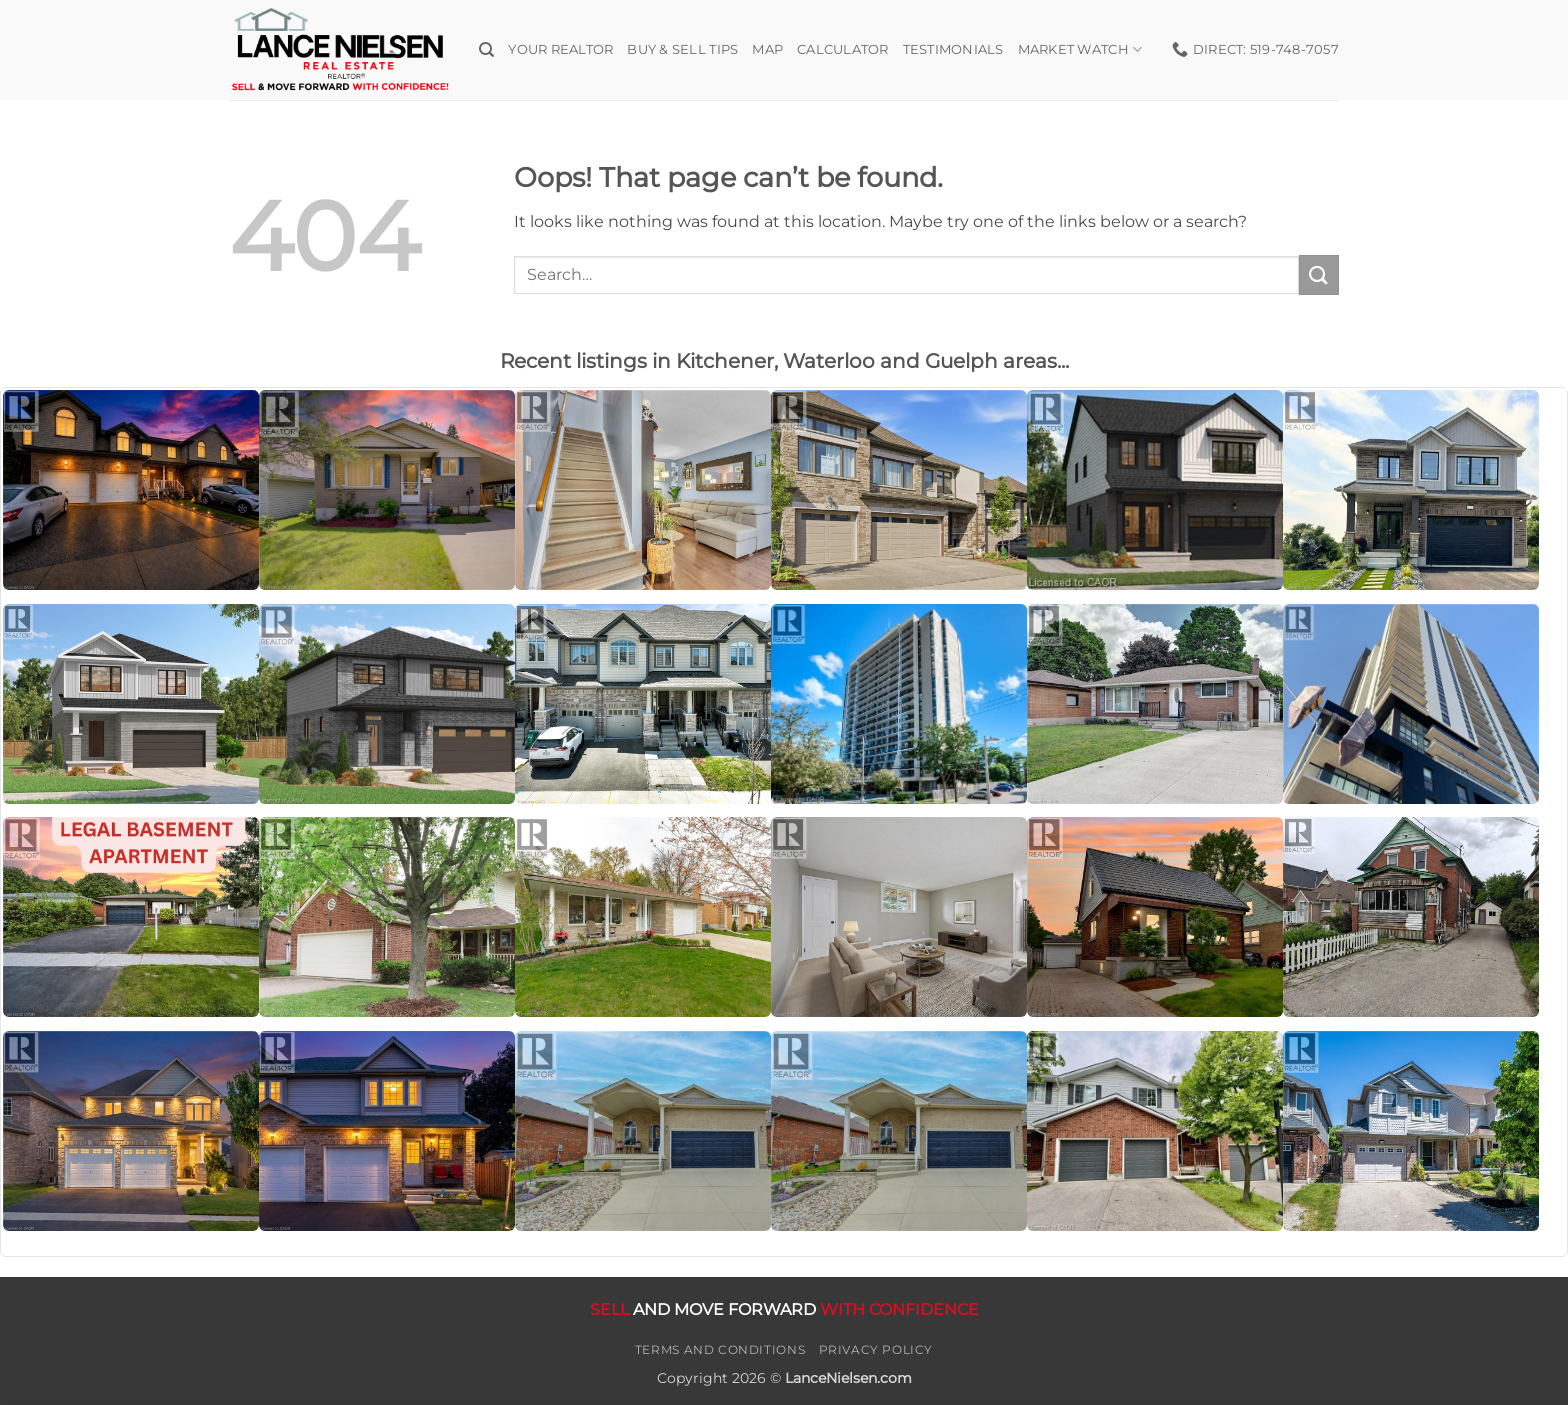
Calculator (843, 49)
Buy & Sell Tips (682, 49)
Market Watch (1080, 49)
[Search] (486, 50)
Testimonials (953, 49)
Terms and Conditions (720, 1349)
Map (767, 49)
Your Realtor (560, 49)
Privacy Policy (876, 1349)
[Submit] (1319, 274)
